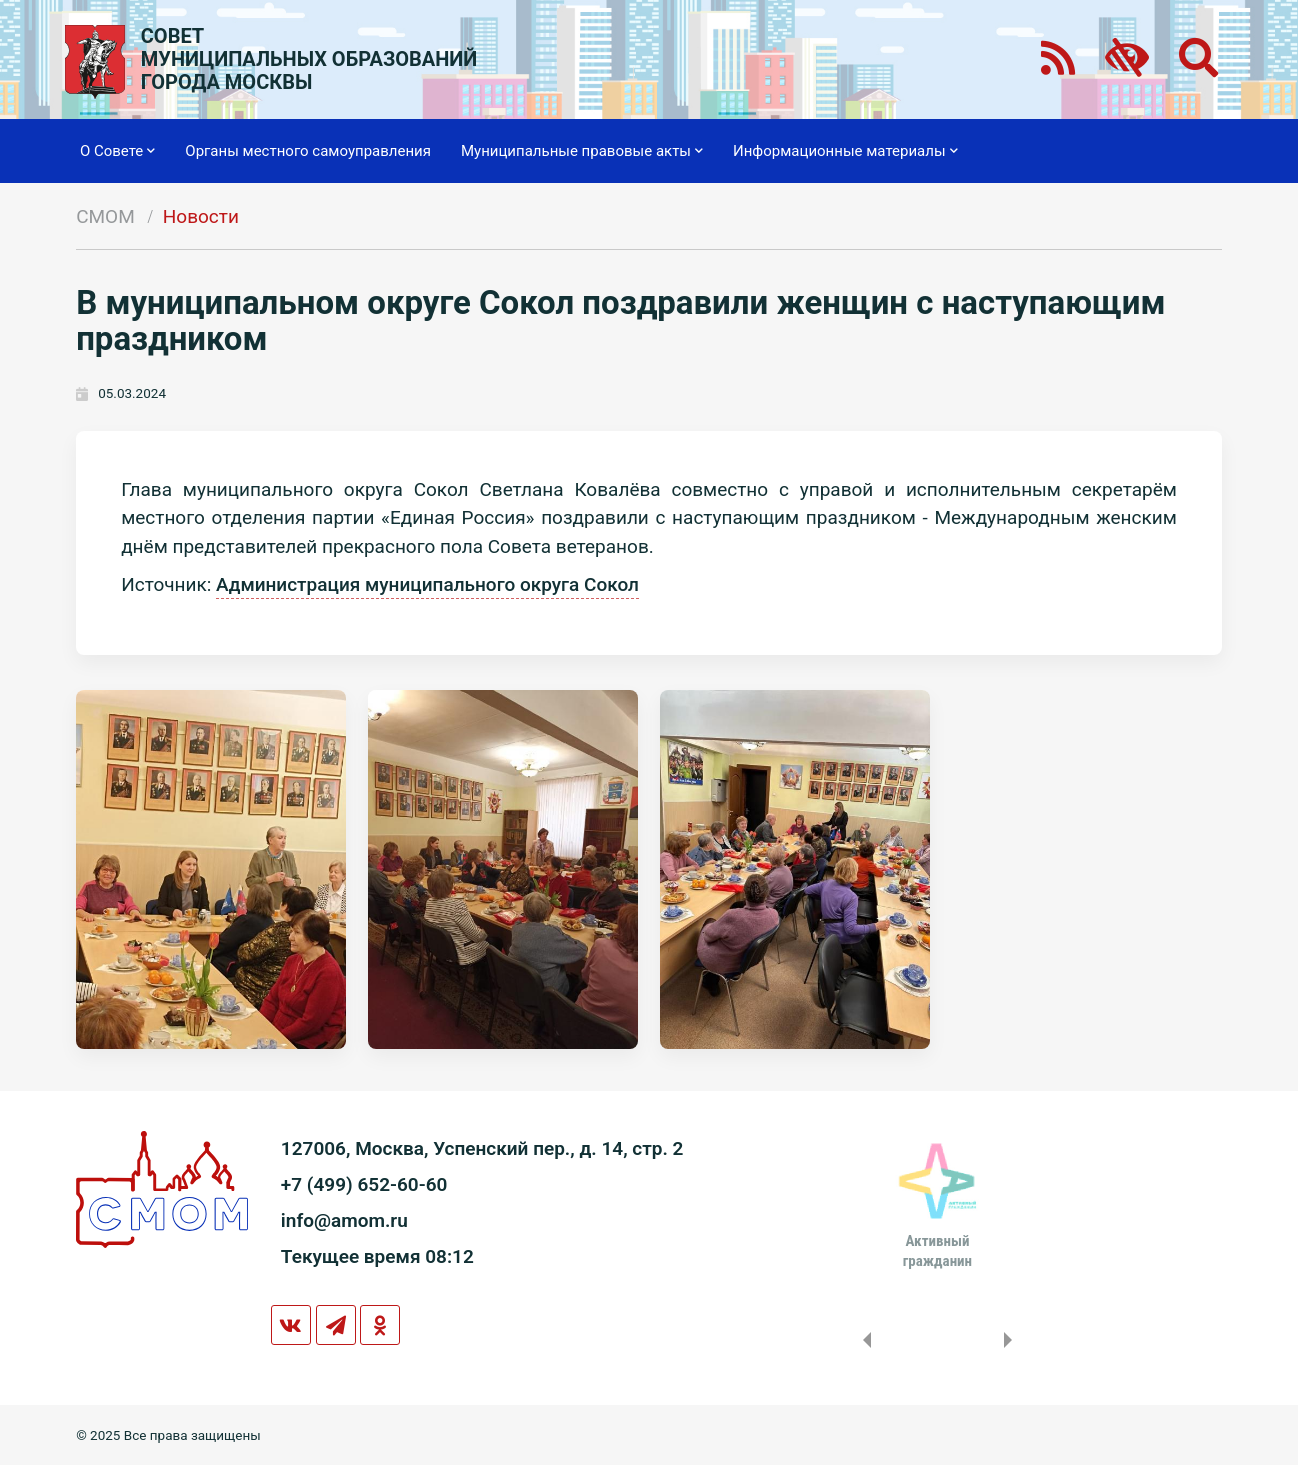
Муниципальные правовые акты (582, 151)
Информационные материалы (845, 151)
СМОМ (105, 216)
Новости (201, 216)
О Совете (117, 151)
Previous (863, 1340)
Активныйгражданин (937, 1251)
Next (1012, 1340)
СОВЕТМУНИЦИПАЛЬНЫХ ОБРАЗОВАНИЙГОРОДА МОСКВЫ (309, 59)
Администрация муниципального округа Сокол (427, 584)
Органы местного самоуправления (308, 151)
